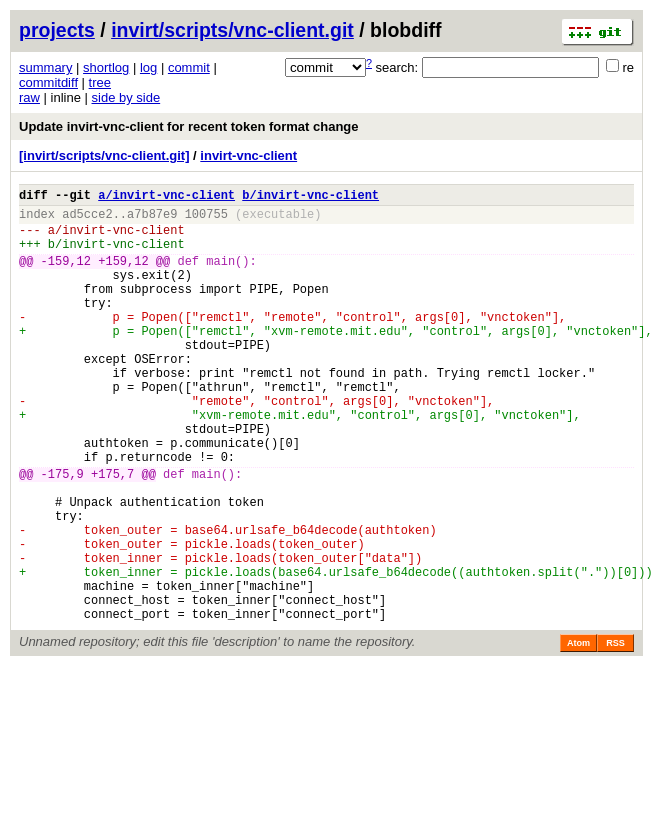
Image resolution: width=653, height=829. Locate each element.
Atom (578, 733)
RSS (615, 733)
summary (45, 67)
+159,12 (123, 275)
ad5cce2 (87, 219)
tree (100, 82)
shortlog (106, 67)
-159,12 (66, 275)
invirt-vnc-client (248, 155)
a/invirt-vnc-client (166, 197)
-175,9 (62, 533)
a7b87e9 (152, 219)
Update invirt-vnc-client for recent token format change (189, 126)
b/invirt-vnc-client (310, 197)
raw (29, 97)
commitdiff (48, 82)
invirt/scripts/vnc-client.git (232, 30)
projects (57, 30)
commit (189, 67)
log (148, 67)
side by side (126, 97)
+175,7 (112, 533)
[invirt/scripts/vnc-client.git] (104, 155)
